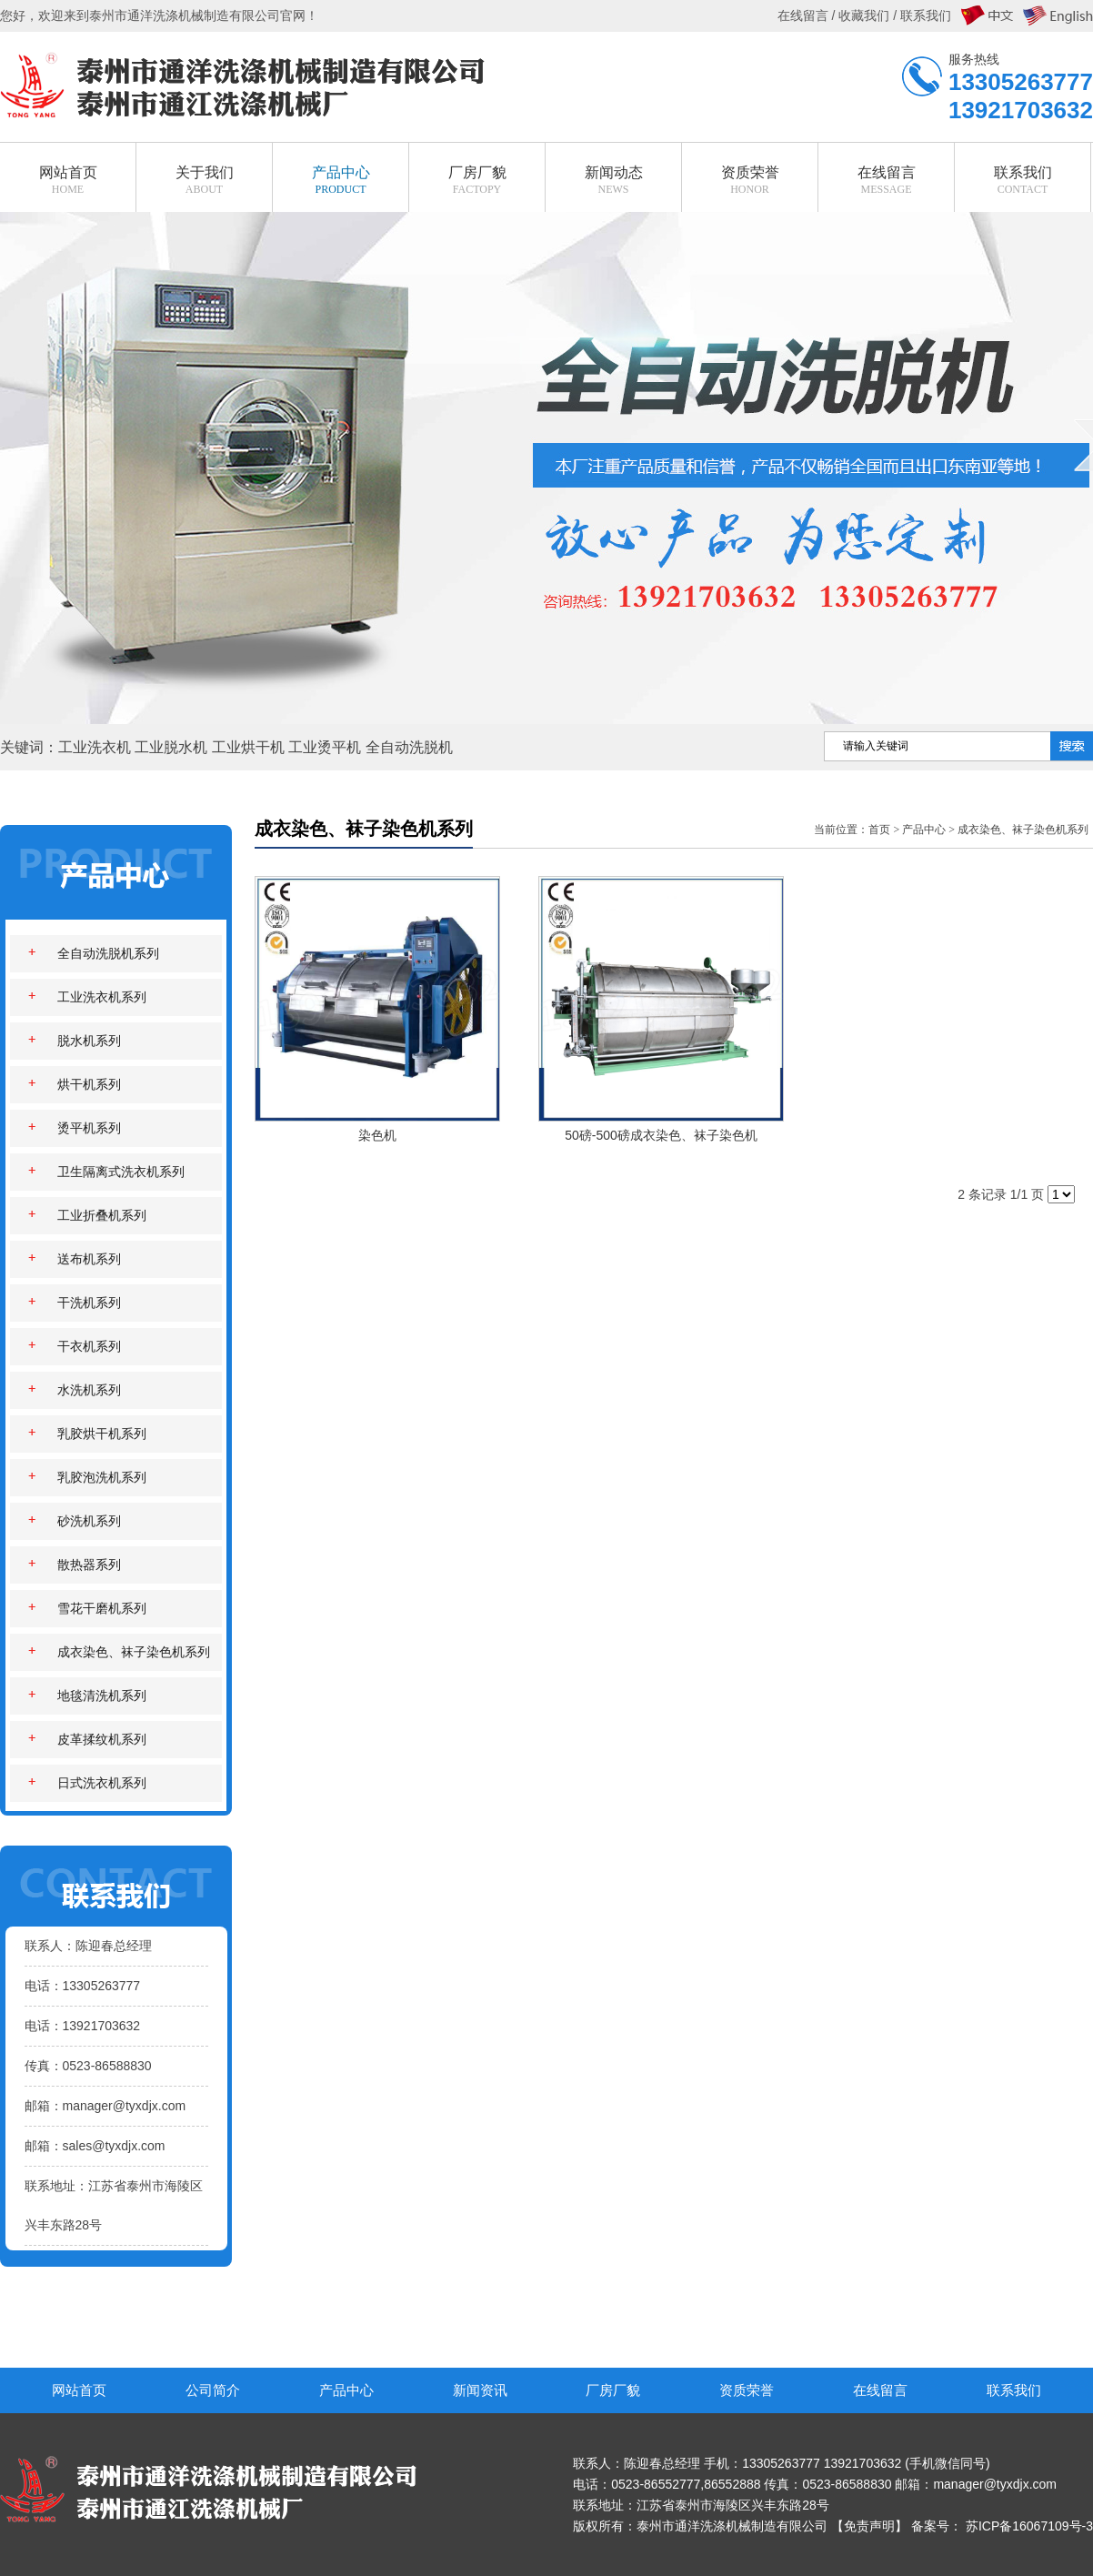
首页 (879, 829)
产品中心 (924, 829)
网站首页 (79, 2390)
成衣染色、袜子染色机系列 (1023, 829)
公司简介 (213, 2390)
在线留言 (880, 2390)
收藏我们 (863, 15)
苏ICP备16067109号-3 (1029, 2526)
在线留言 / (808, 15)
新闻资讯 (480, 2390)
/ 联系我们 (920, 15)
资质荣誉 (746, 2390)
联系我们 (1014, 2390)
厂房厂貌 (613, 2390)
